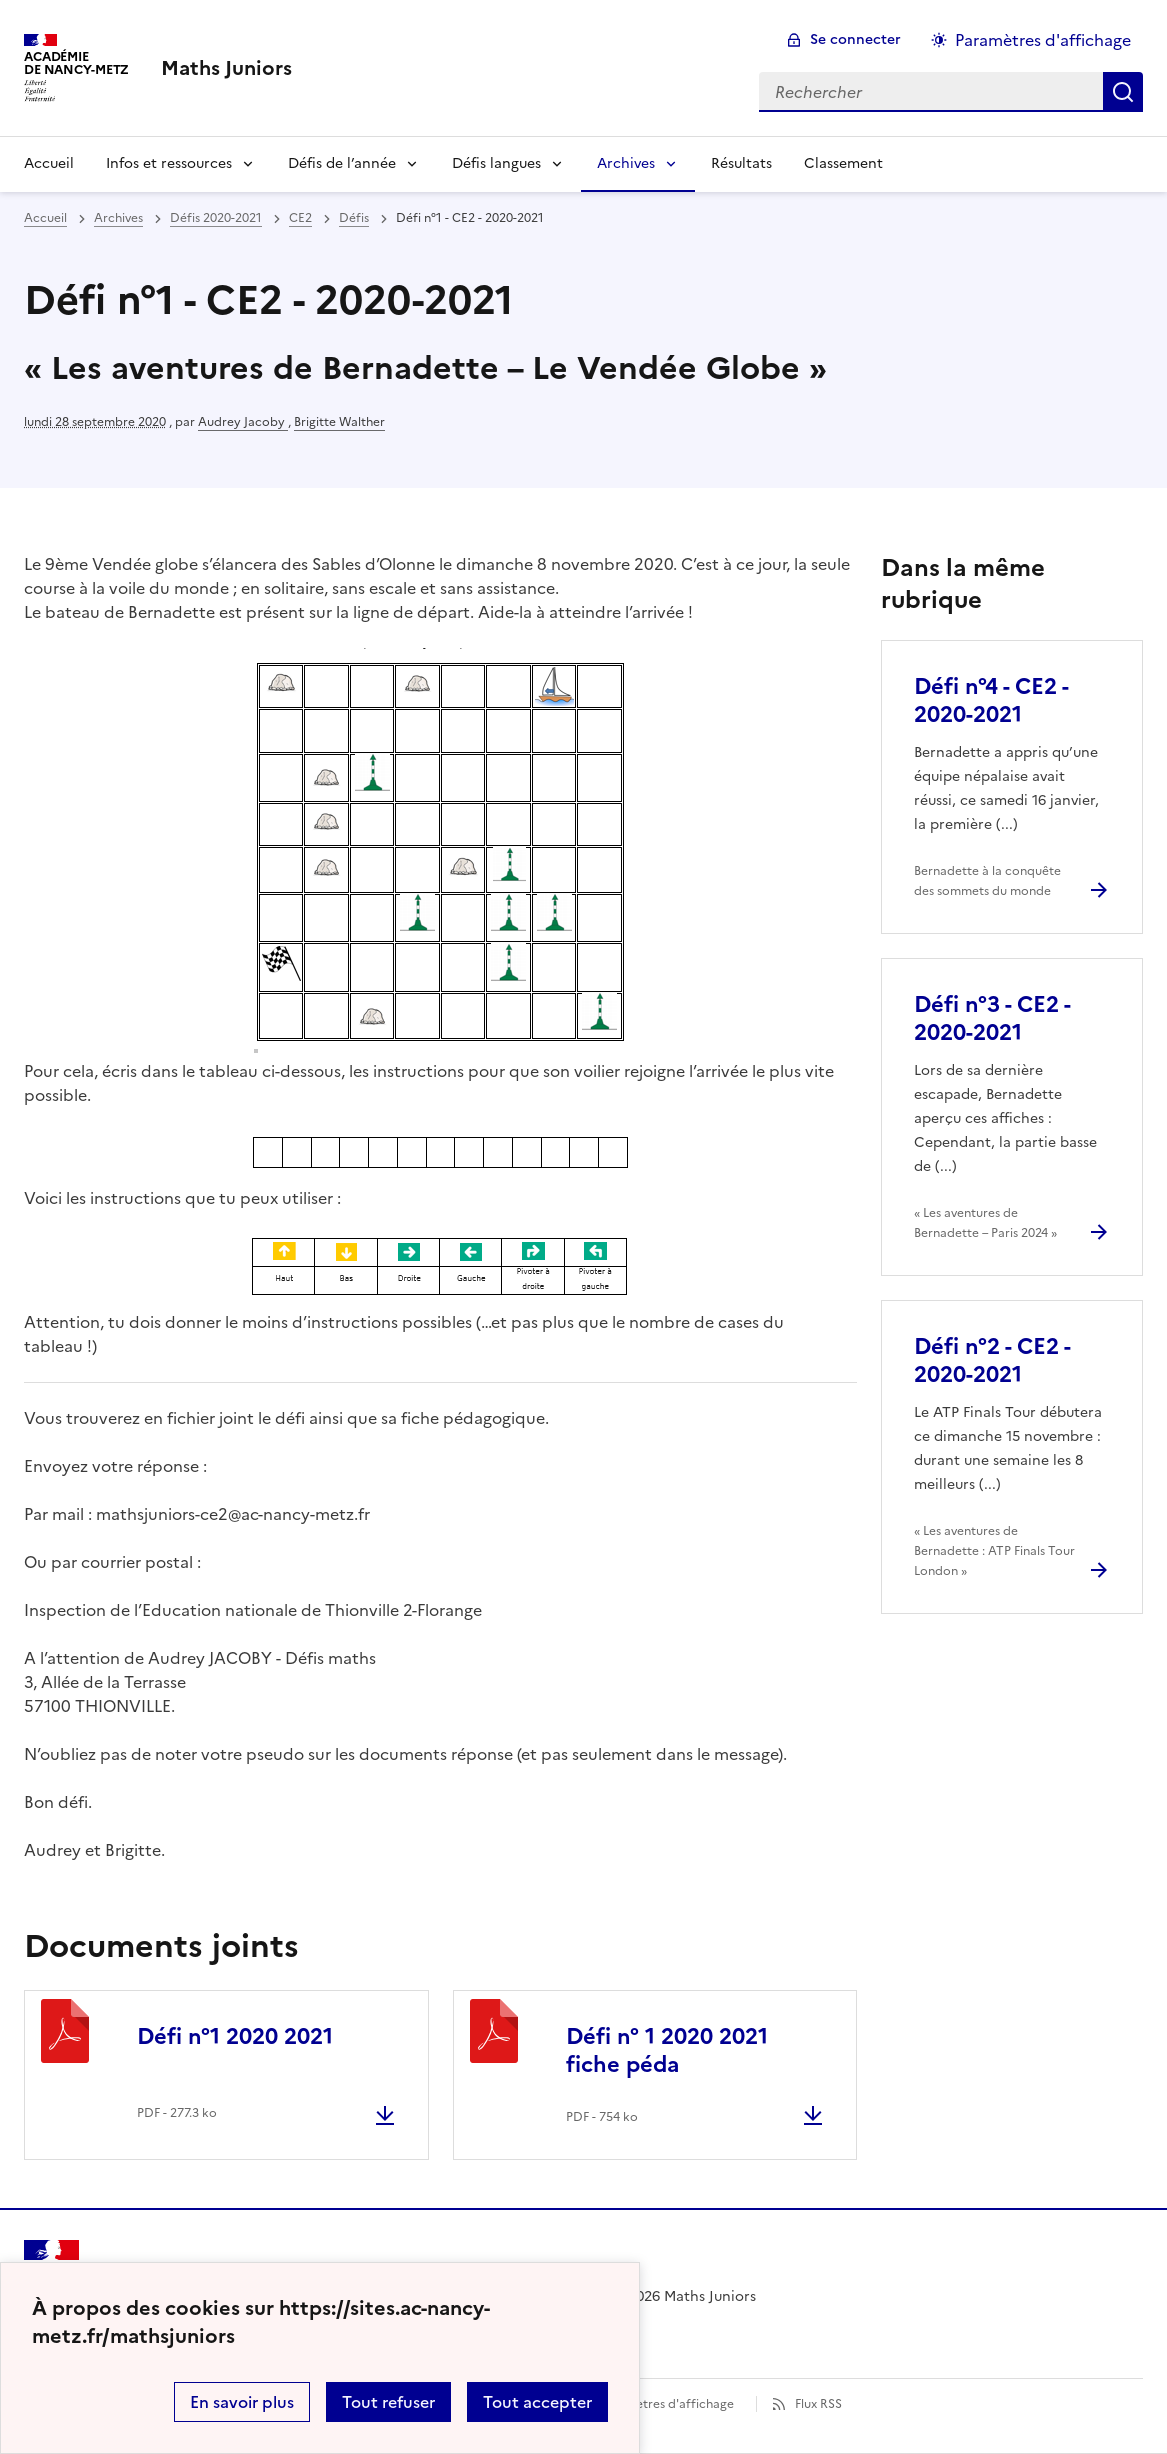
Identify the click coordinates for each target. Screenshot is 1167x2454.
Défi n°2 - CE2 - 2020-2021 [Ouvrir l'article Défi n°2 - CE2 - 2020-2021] (992, 1360)
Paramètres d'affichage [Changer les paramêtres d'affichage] (1043, 40)
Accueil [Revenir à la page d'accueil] (49, 163)
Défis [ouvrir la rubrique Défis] (354, 218)
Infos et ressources (169, 163)
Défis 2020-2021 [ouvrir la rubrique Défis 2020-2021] (216, 218)
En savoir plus (242, 2402)
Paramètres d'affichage (666, 2404)
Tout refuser (388, 2402)
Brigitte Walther (339, 422)
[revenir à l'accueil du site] (226, 68)
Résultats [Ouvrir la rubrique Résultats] (741, 163)
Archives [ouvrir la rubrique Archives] (118, 218)
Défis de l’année (342, 163)
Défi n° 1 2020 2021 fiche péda (667, 2050)
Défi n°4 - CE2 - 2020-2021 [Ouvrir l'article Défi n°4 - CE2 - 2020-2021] (991, 700)
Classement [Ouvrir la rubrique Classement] (843, 163)
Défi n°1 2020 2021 (235, 2036)
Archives (626, 163)
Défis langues (496, 163)
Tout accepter (537, 2402)
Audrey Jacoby (243, 422)
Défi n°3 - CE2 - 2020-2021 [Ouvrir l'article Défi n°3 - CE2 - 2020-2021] (992, 1018)
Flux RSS (818, 2404)
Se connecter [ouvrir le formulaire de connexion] (855, 39)
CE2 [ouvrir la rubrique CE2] (300, 218)
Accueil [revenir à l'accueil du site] (45, 218)
